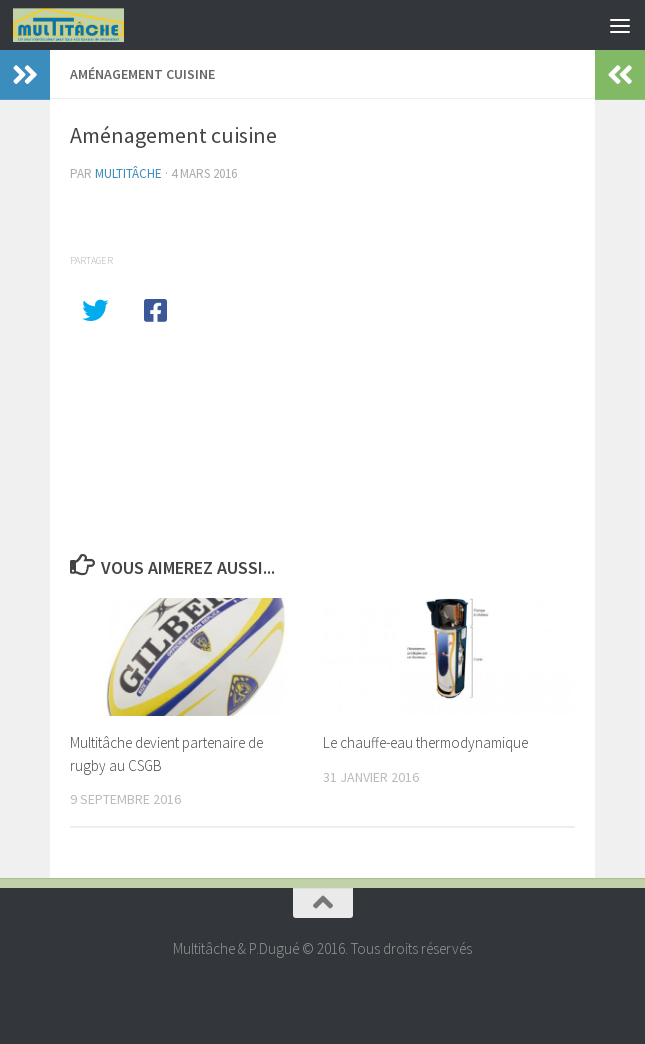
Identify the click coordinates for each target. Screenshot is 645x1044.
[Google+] (323, 989)
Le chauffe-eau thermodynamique (425, 742)
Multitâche (128, 173)
